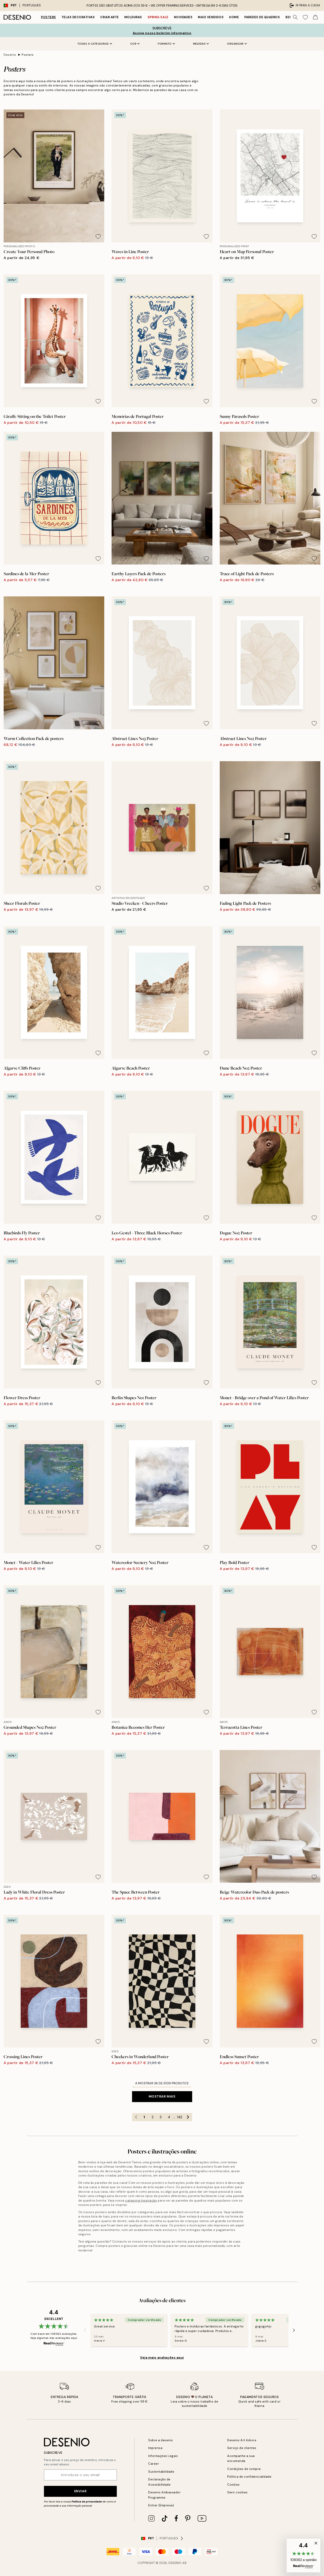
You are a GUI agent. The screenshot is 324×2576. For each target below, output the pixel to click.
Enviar (80, 2491)
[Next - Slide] (294, 2330)
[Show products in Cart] (315, 17)
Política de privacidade (86, 2501)
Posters (48, 17)
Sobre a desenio (160, 2440)
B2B (289, 17)
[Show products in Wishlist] (305, 17)
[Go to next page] (188, 2117)
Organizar (237, 44)
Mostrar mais (162, 2096)
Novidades (183, 17)
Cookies (233, 2485)
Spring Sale (158, 17)
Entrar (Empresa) (161, 2505)
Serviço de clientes (241, 2448)
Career (153, 2464)
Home (234, 17)
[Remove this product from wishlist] (98, 236)
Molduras (133, 17)
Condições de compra (244, 2469)
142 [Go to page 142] (179, 2117)
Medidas (201, 44)
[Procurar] (295, 17)
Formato (166, 44)
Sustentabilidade (161, 2472)
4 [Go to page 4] (169, 2117)
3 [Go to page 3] (161, 2117)
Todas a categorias (94, 44)
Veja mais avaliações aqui (162, 2357)
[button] (303, 2555)
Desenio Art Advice (241, 2440)
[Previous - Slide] (85, 2330)
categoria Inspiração (141, 2200)
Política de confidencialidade (249, 2477)
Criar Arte (109, 17)
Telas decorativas (78, 17)
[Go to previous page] (136, 2117)
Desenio (10, 55)
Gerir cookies (237, 2492)
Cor (135, 44)
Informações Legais (163, 2456)
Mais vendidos (211, 17)
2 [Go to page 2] (152, 2117)
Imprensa (155, 2448)
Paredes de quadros (262, 17)
